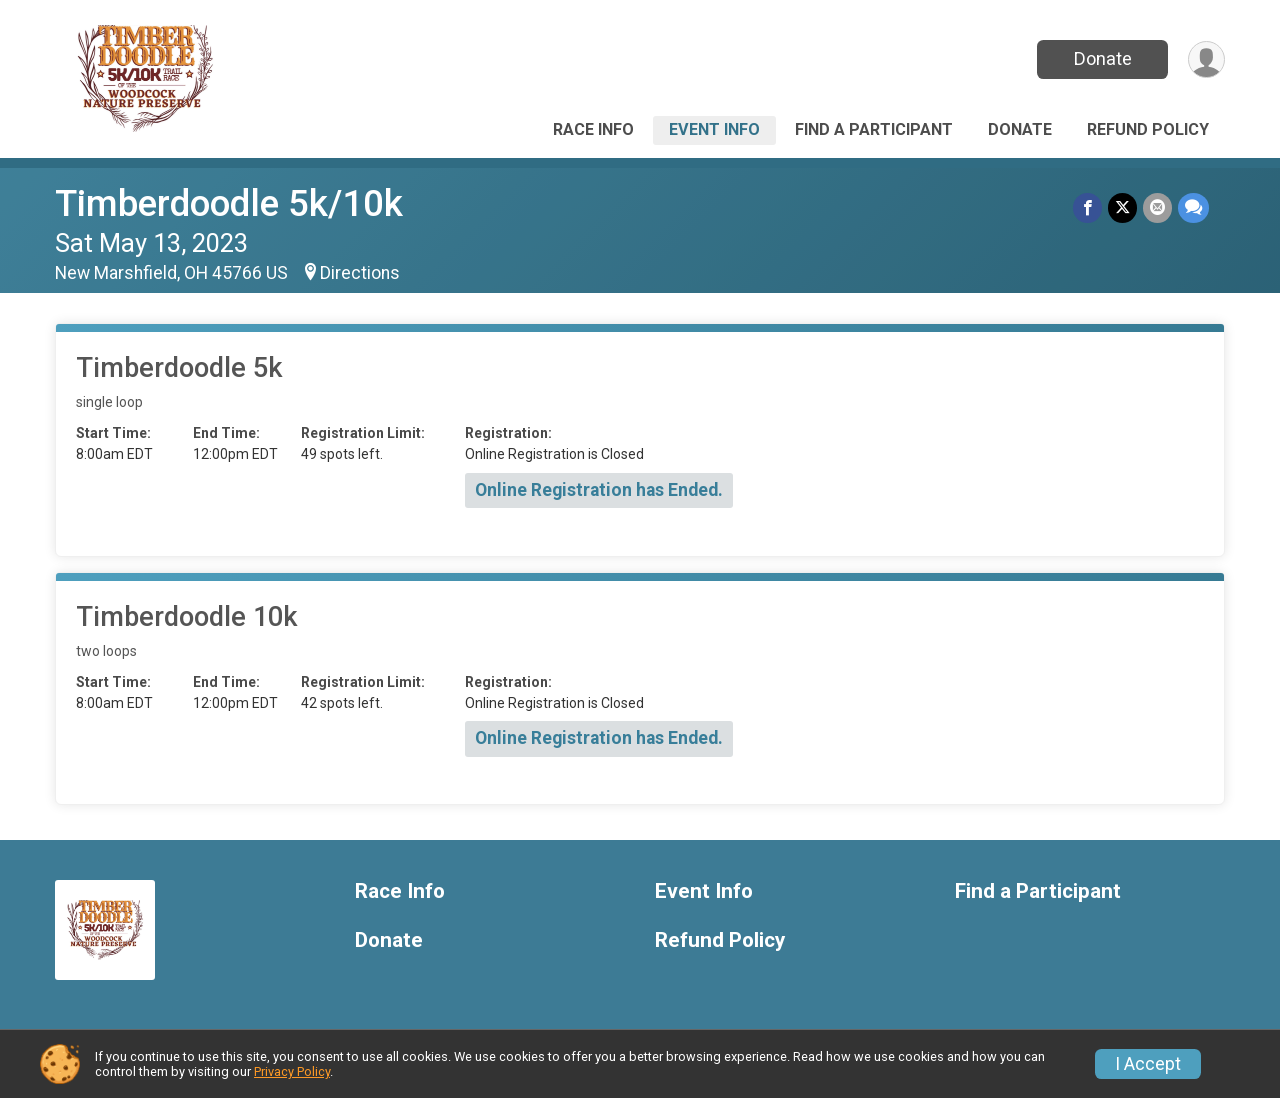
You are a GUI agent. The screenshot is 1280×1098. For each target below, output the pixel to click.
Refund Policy (1148, 129)
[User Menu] (1206, 59)
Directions (360, 273)
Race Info (593, 129)
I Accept (1148, 1064)
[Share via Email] (1157, 207)
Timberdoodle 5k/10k (229, 203)
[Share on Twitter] (1122, 207)
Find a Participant (874, 129)
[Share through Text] (1193, 207)
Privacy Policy (292, 1071)
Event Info (714, 129)
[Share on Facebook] (1087, 207)
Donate (1103, 58)
